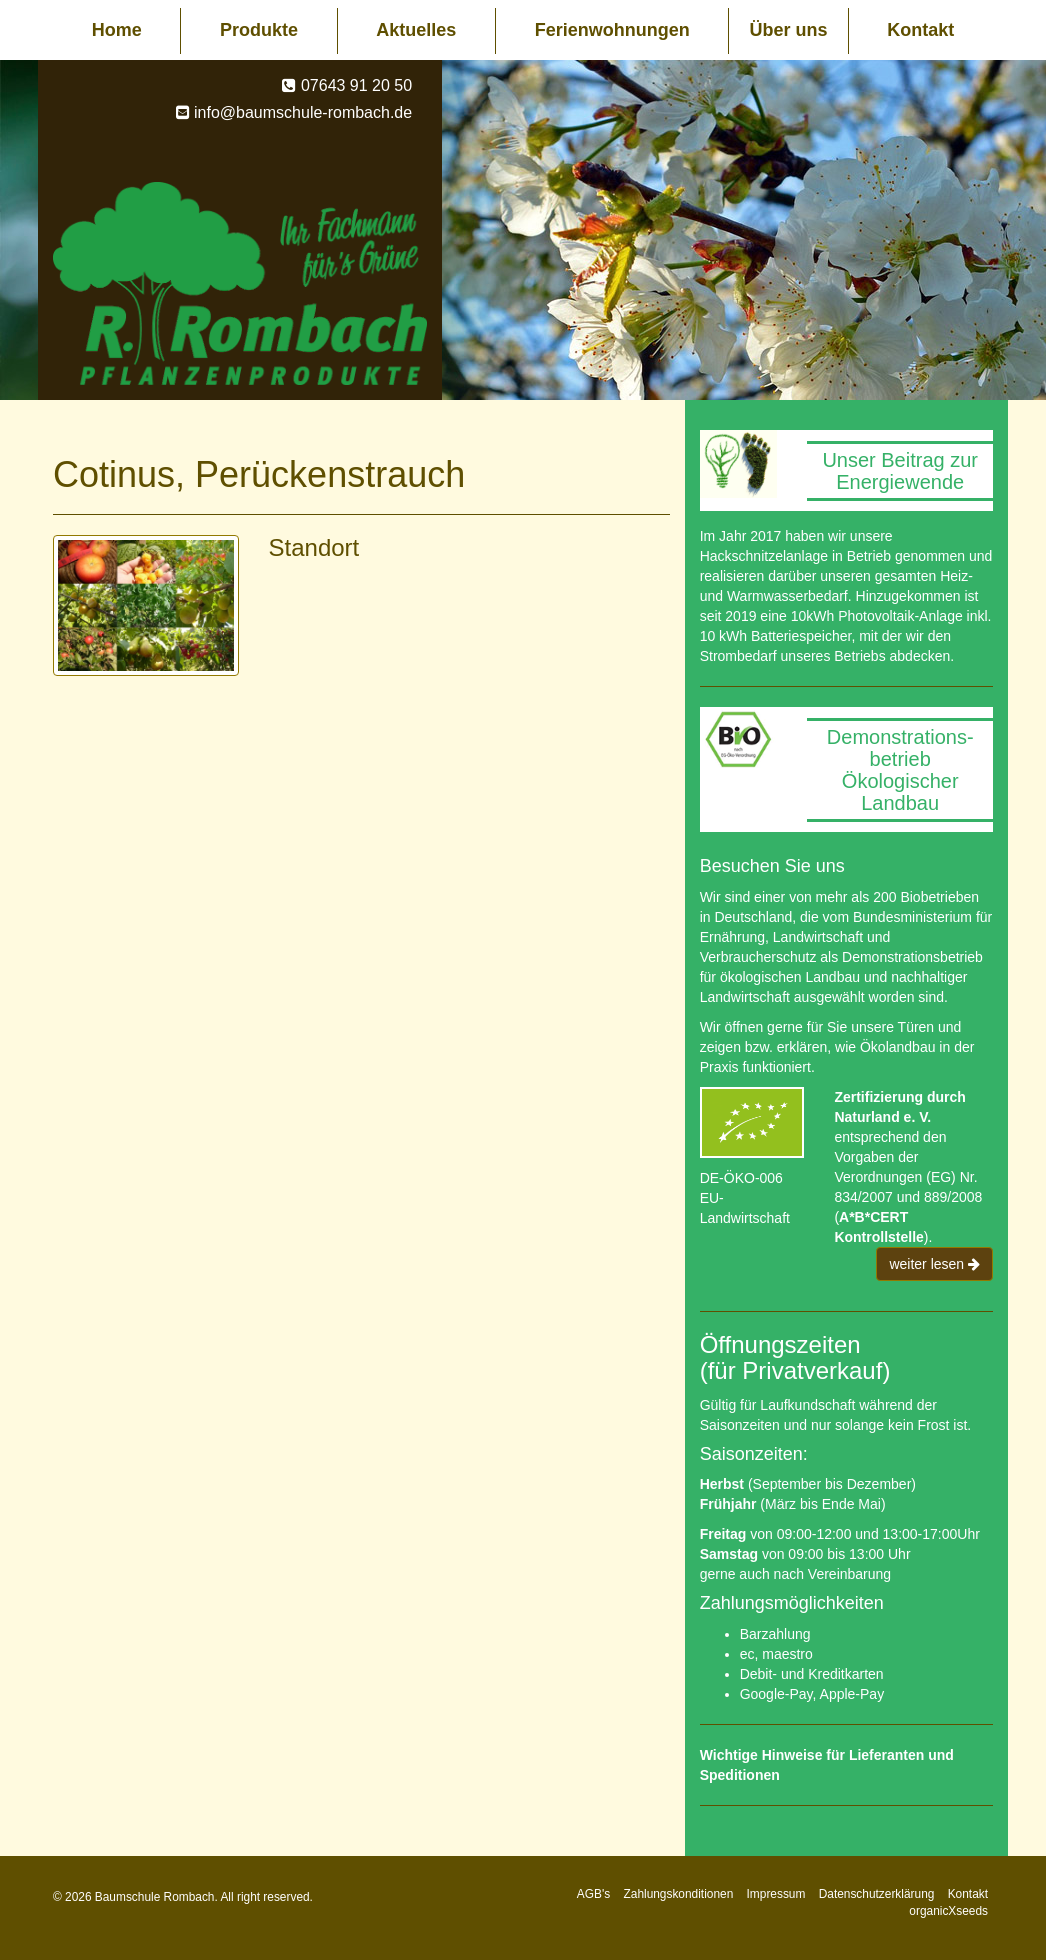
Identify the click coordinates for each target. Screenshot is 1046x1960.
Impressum (776, 1894)
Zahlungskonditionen (679, 1894)
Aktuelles (416, 30)
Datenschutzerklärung (877, 1894)
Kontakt (920, 30)
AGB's (593, 1894)
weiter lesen (934, 1264)
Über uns (788, 30)
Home (117, 30)
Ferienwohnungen (612, 30)
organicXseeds (948, 1911)
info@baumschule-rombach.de (303, 112)
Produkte (259, 30)
